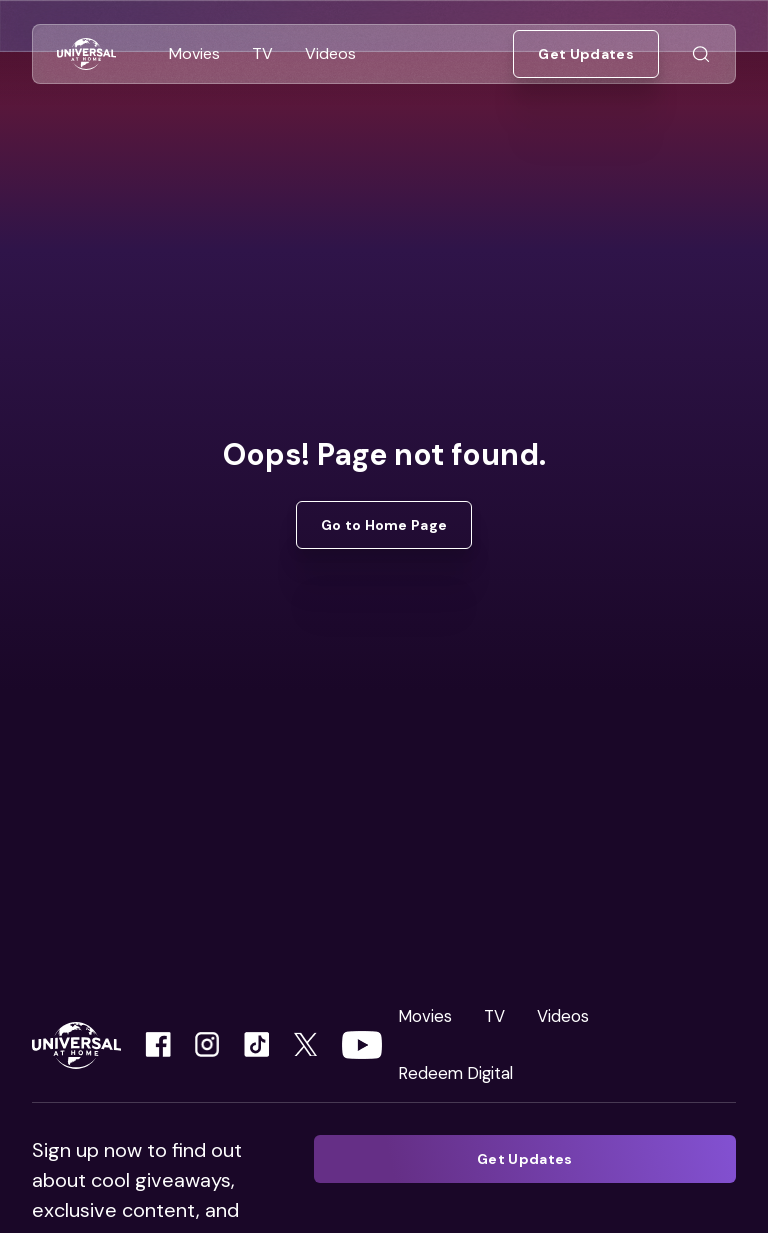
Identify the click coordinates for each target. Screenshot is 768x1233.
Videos (563, 1016)
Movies (425, 1016)
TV (494, 1016)
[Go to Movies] (194, 54)
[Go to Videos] (330, 54)
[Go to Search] (701, 54)
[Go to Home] (86, 54)
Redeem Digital (455, 1073)
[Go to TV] (262, 54)
